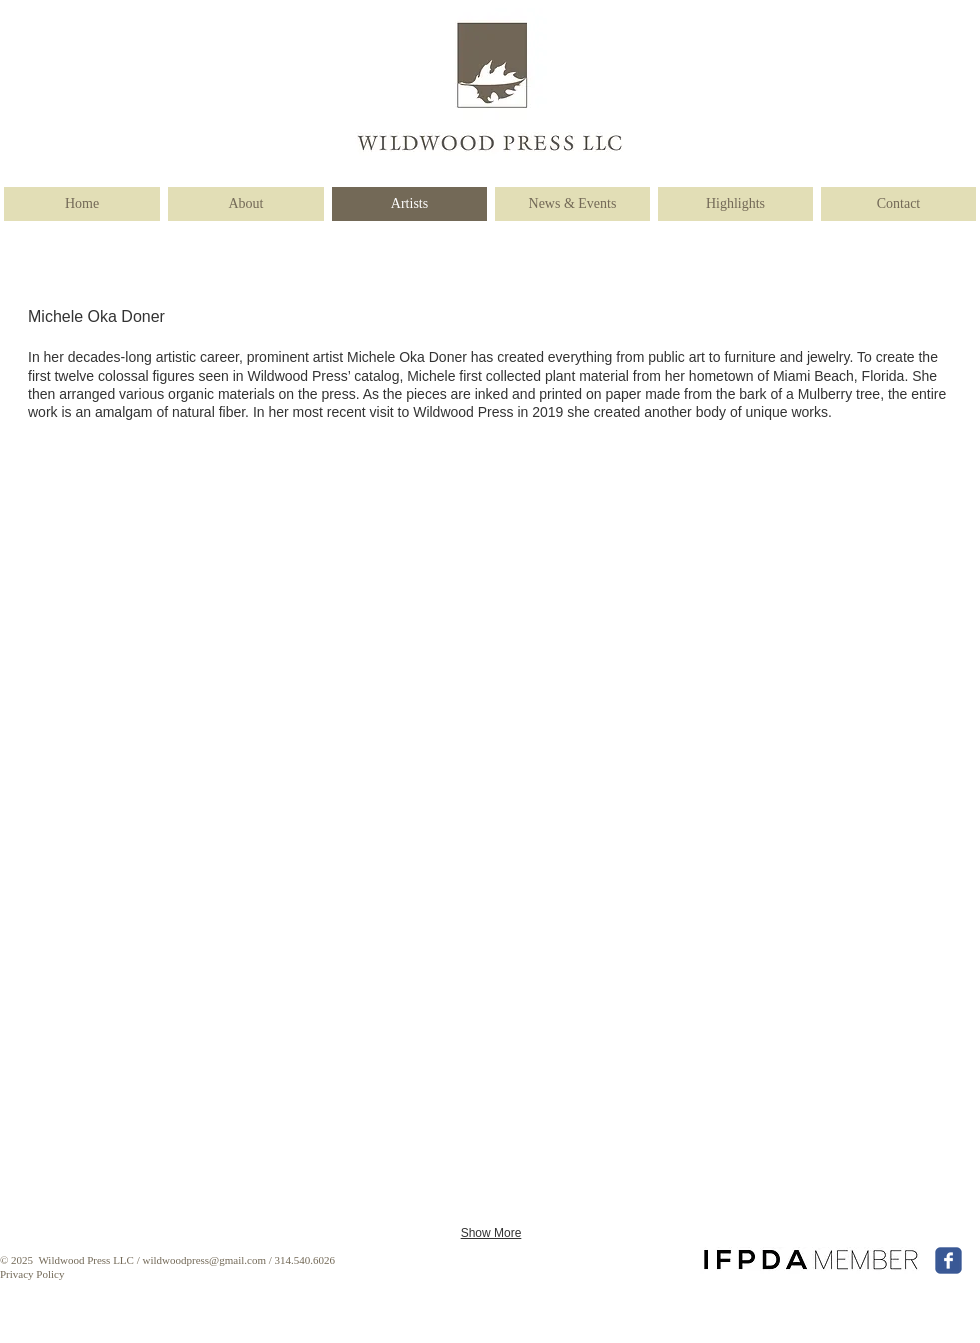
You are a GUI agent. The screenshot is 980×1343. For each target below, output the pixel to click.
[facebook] (948, 1260)
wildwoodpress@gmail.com (203, 1260)
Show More (491, 1233)
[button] (126, 590)
